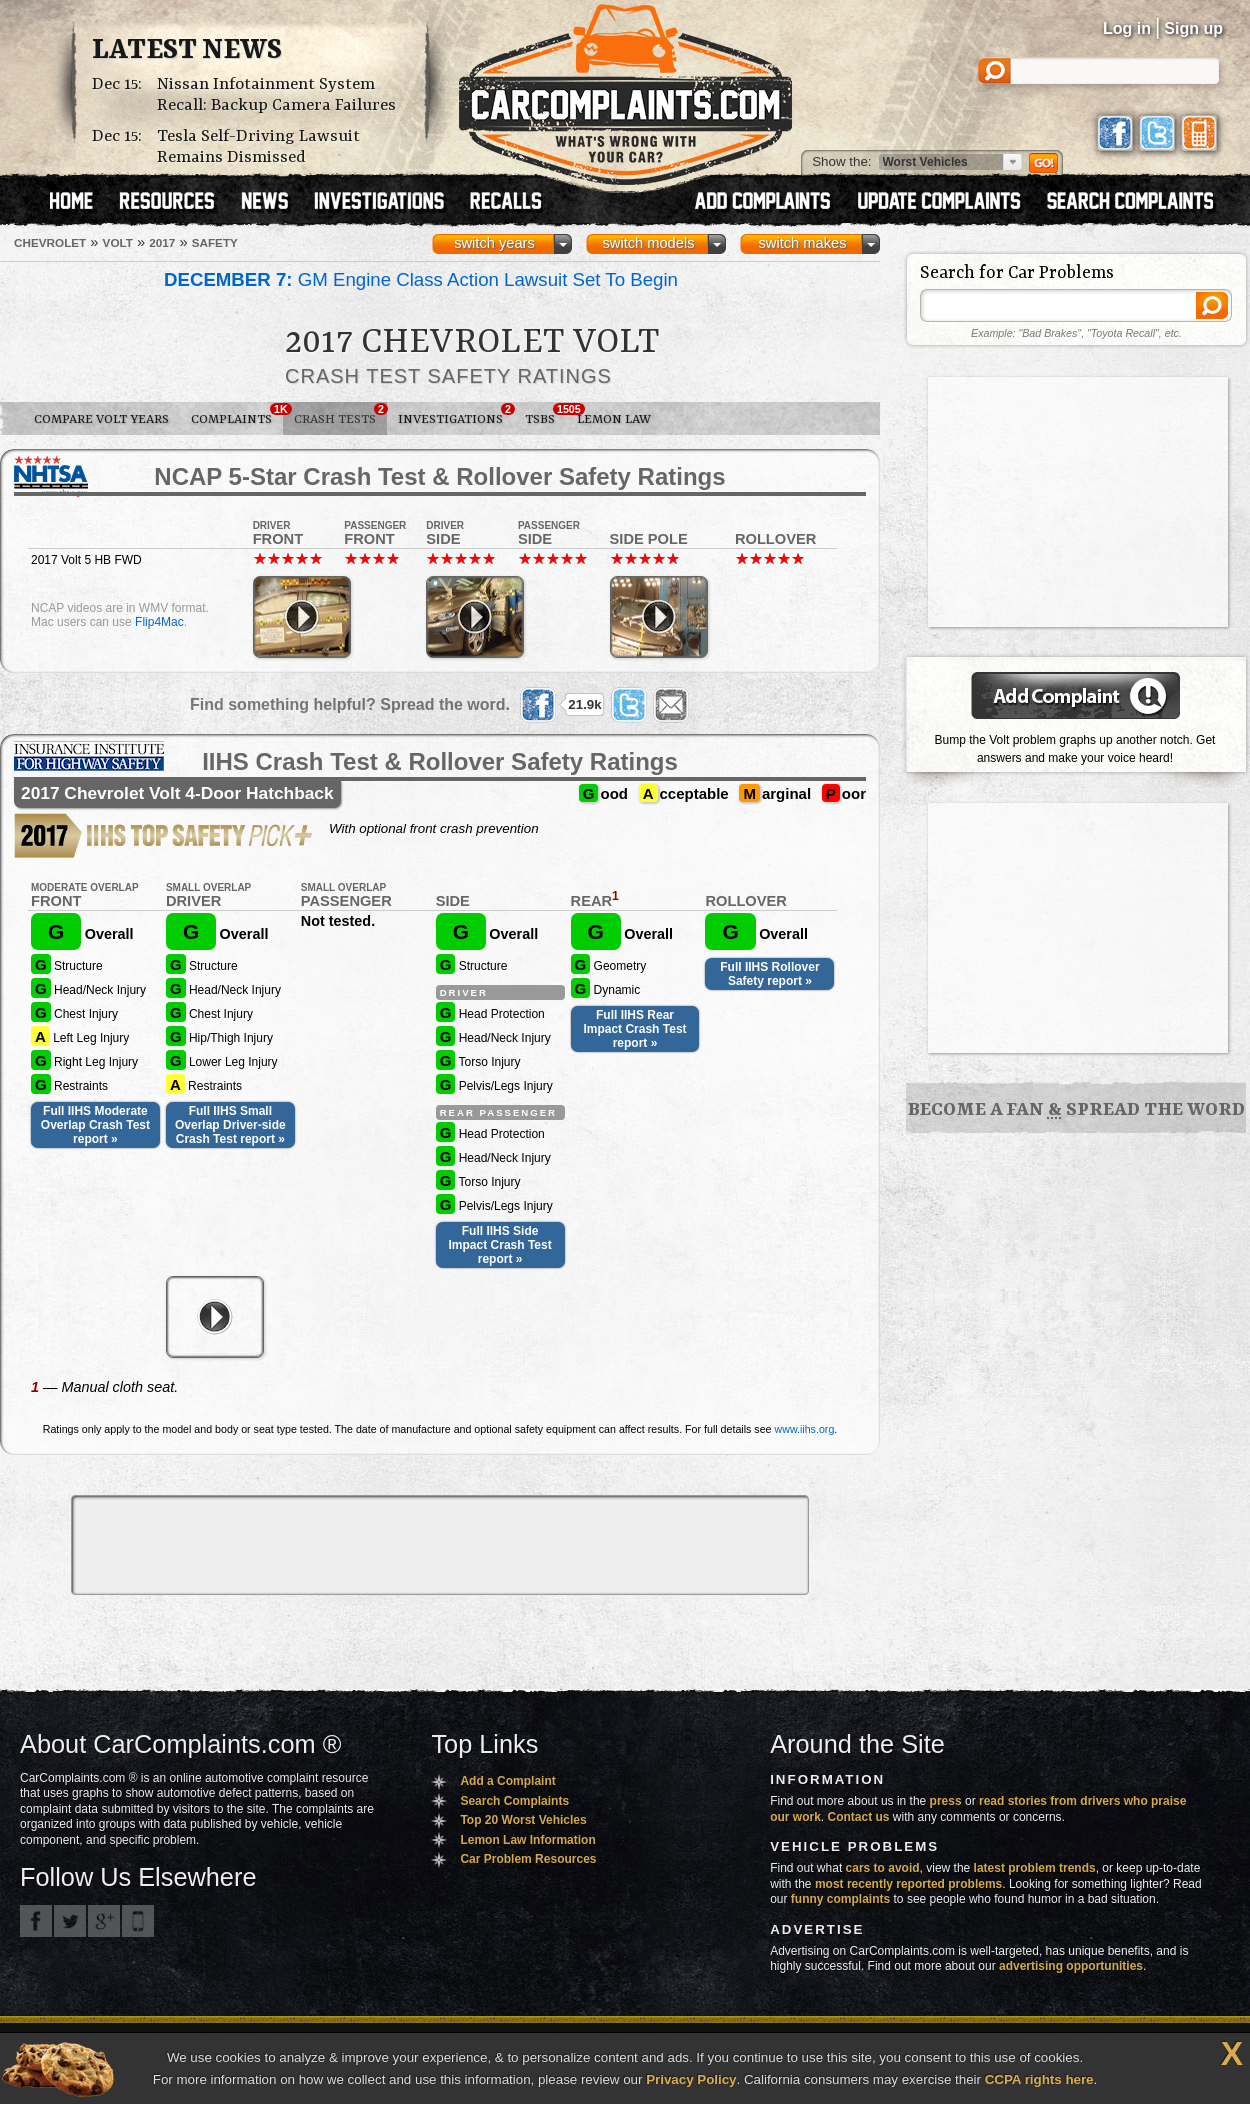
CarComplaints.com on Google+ (104, 1921)
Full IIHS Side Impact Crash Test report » (500, 1245)
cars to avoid (883, 1868)
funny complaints (840, 1899)
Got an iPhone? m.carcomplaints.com (138, 1921)
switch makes (803, 243)
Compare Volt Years (101, 419)
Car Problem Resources (528, 1859)
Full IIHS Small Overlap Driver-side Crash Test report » (230, 1125)
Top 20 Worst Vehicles (523, 1820)
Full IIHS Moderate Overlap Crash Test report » (95, 1125)
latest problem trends (1035, 1868)
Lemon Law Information (527, 1840)
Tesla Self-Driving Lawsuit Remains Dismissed (258, 147)
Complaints (237, 415)
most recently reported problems (908, 1884)
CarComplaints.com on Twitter (70, 1921)
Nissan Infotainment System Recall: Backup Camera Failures (276, 95)
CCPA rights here (1039, 2079)
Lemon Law (614, 419)
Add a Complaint (507, 1781)
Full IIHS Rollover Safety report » (769, 974)
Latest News (187, 51)
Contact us (859, 1817)
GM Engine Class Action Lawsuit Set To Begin (421, 279)
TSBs (545, 415)
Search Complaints (514, 1801)
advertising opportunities (1071, 1966)
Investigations (456, 415)
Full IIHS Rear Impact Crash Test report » (634, 1029)
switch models (648, 243)
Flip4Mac (159, 622)
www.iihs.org (805, 1429)
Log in (1127, 28)
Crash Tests (340, 415)
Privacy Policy (691, 2079)
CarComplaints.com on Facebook (36, 1921)
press (946, 1801)
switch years (494, 243)
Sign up (1193, 28)
